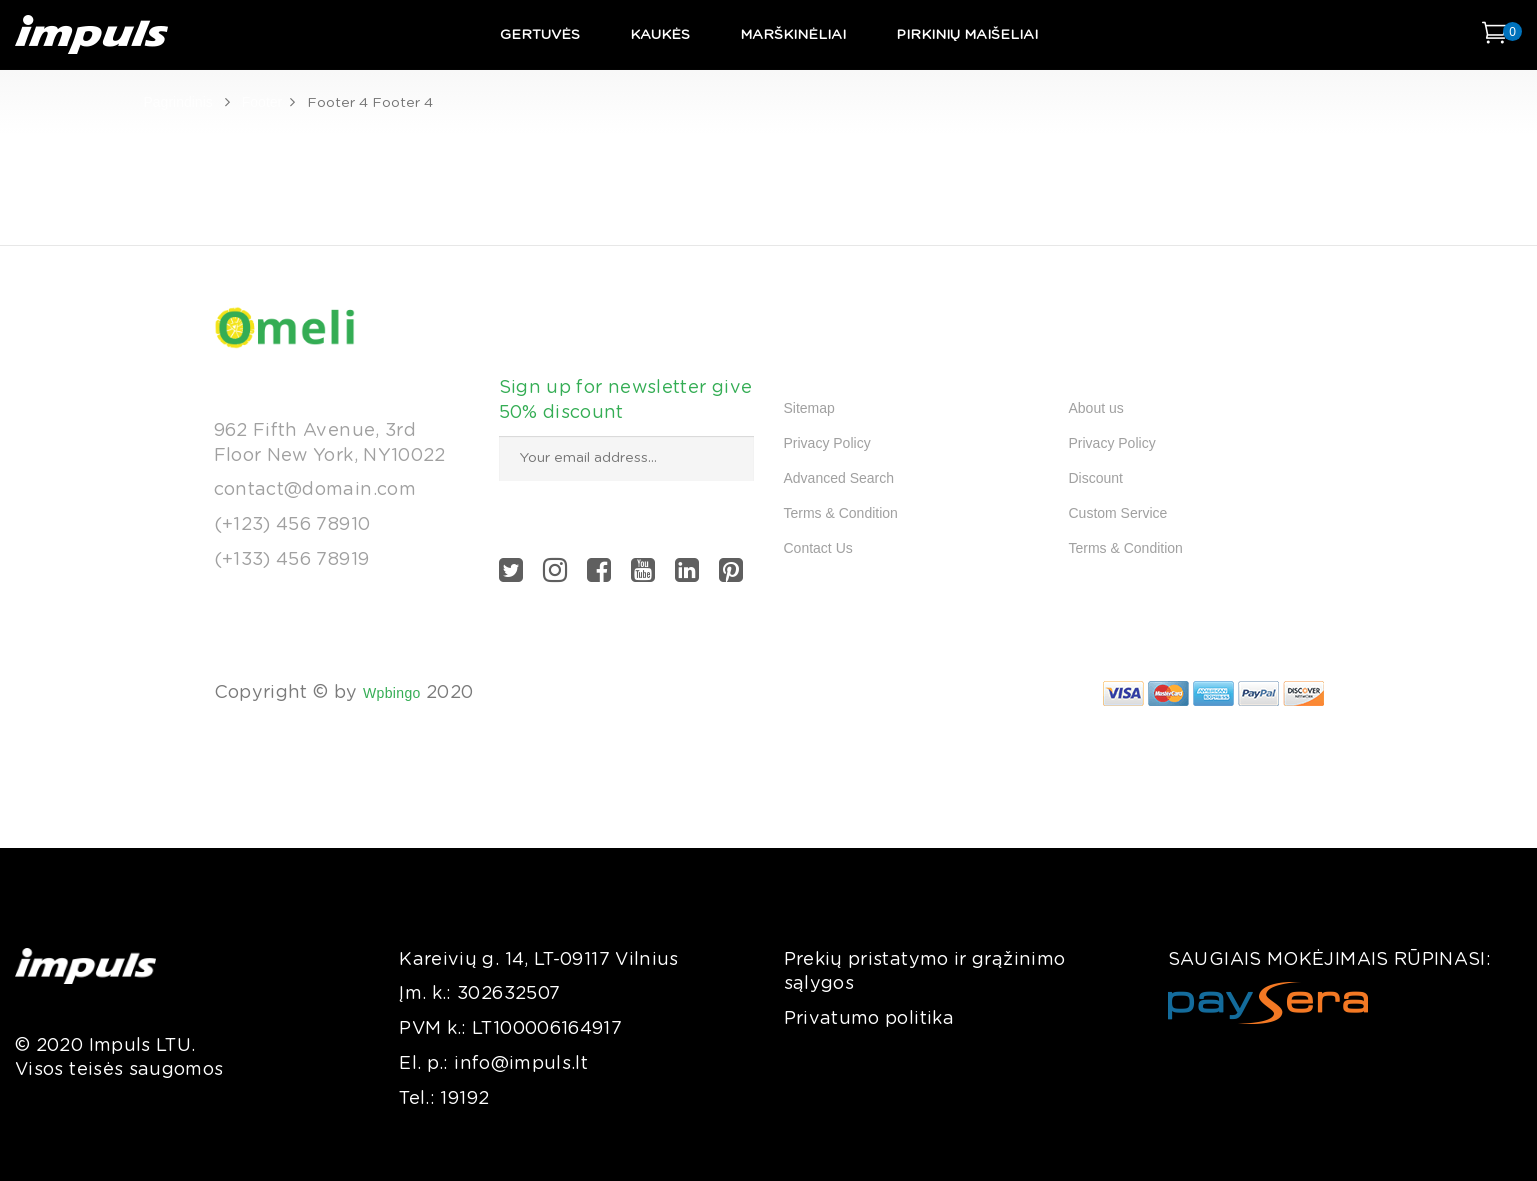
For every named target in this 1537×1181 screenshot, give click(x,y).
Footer (262, 102)
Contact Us (818, 548)
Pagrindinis (178, 102)
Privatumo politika (869, 1019)
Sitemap (809, 408)
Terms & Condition (841, 513)
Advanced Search (839, 478)
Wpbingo (392, 693)
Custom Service (1118, 513)
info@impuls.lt (521, 1064)
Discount (1096, 478)
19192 (464, 1099)
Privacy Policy (827, 443)
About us (1096, 408)
